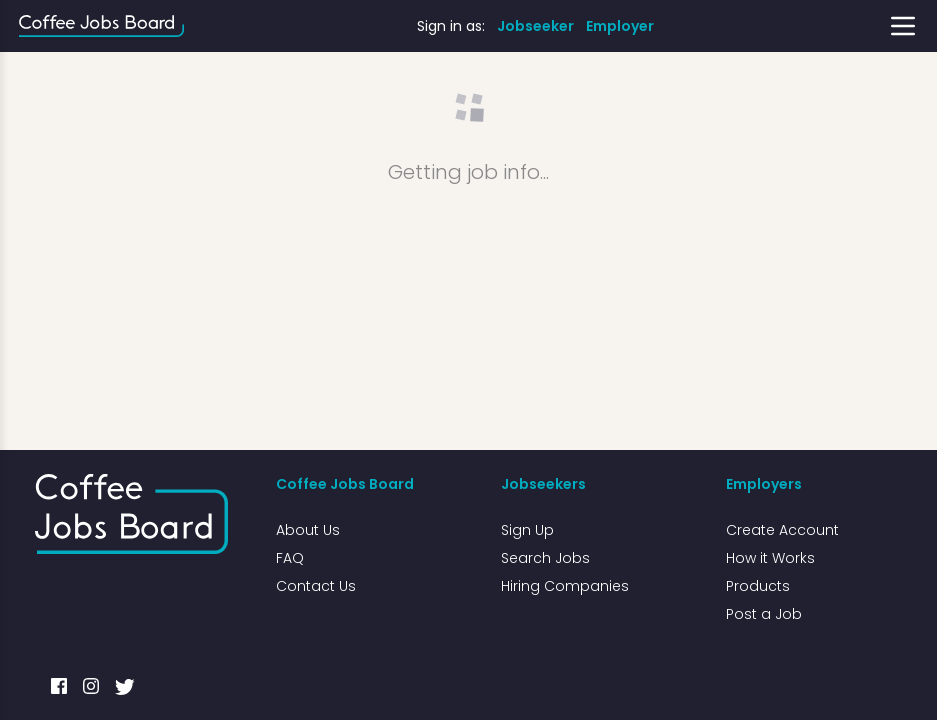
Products (758, 586)
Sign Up (527, 530)
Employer (620, 26)
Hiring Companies (565, 586)
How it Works (770, 558)
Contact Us (316, 586)
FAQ (290, 558)
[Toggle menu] (903, 26)
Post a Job (764, 614)
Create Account (782, 530)
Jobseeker (535, 26)
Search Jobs (545, 558)
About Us (308, 530)
